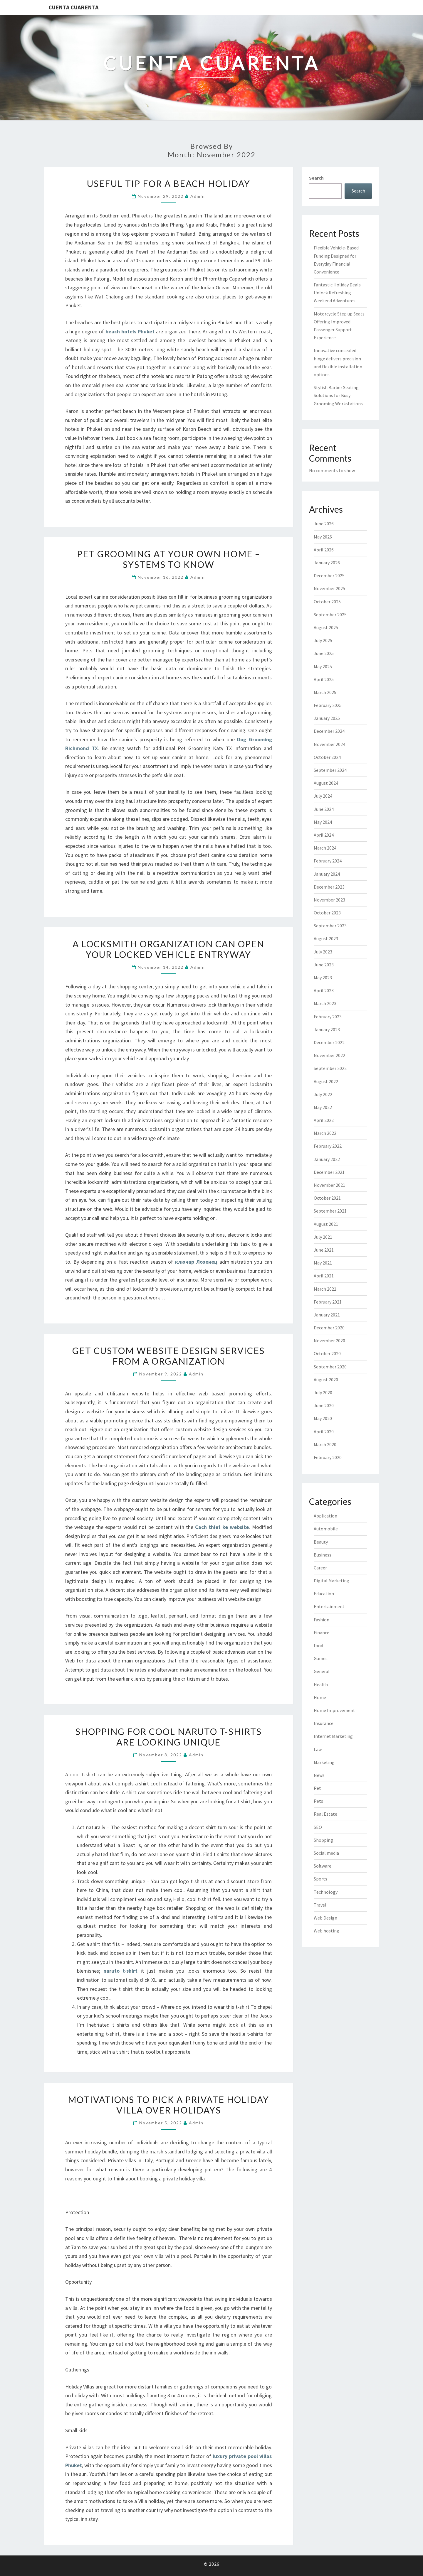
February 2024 (328, 861)
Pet (317, 1788)
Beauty (321, 1542)
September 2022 (330, 1068)
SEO (318, 1827)
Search (316, 178)
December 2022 (329, 1042)
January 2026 (327, 562)
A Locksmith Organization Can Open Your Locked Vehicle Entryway (168, 949)
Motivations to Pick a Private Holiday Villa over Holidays (168, 2104)
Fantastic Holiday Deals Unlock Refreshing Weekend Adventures (337, 292)
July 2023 (323, 952)
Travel (320, 1905)
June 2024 (324, 809)
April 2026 (324, 550)
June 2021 (324, 1250)
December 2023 (329, 887)
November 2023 (329, 900)
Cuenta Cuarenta (73, 7)
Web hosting (326, 1931)
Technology (326, 1892)
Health (321, 1684)
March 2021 (325, 1289)
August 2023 (326, 938)
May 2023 (323, 977)
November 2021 (329, 1185)
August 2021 (326, 1224)
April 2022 (324, 1120)
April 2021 (324, 1276)
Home (320, 1697)
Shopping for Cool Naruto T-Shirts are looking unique (168, 1736)
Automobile (326, 1529)
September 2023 (330, 926)
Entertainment (329, 1606)
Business (322, 1555)
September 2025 (330, 614)
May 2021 (323, 1263)
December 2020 (329, 1328)
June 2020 (324, 1405)
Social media (326, 1853)
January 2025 (327, 718)
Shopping (323, 1840)
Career (320, 1568)
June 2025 (324, 653)
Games (321, 1658)
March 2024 (325, 848)
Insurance (323, 1723)
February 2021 (328, 1302)
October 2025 (327, 602)
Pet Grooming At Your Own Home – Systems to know (168, 559)
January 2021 (327, 1315)
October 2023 (327, 913)
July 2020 (323, 1392)
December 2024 (329, 731)
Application (325, 1516)
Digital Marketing (331, 1581)
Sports (320, 1879)
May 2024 (323, 822)
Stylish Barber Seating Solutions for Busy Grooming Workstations (338, 395)
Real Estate (325, 1814)
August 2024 (326, 783)
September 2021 (330, 1211)
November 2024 (329, 744)
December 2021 (329, 1172)
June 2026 (324, 523)
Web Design (325, 1918)
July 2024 (323, 796)
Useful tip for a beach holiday (168, 183)
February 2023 (328, 1016)
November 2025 (329, 588)
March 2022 (325, 1133)
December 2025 (329, 575)
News (319, 1775)
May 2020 (323, 1418)
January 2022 (327, 1159)
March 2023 (325, 1003)
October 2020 (327, 1353)
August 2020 (326, 1379)
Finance (321, 1632)
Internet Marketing (333, 1736)
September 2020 (330, 1367)
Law (318, 1749)
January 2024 (327, 874)
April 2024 (324, 835)
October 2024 (327, 757)
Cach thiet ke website (222, 1527)
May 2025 (323, 666)
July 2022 (323, 1094)
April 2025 (324, 679)
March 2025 (325, 692)
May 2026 (323, 537)
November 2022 (329, 1055)
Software (322, 1866)
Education (324, 1593)
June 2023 (324, 965)
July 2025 (323, 640)
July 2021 (323, 1237)
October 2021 (327, 1198)
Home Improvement (334, 1710)
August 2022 (326, 1081)
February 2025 (328, 705)
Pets (318, 1801)
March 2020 (325, 1444)
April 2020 (324, 1431)
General (322, 1671)
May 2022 (323, 1107)
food (318, 1645)
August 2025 (326, 627)
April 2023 (324, 990)
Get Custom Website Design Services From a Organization (168, 1355)
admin (197, 196)
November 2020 (329, 1340)
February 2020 (328, 1457)
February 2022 (328, 1146)
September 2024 (330, 770)
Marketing (324, 1762)
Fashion (321, 1620)
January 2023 (327, 1029)
